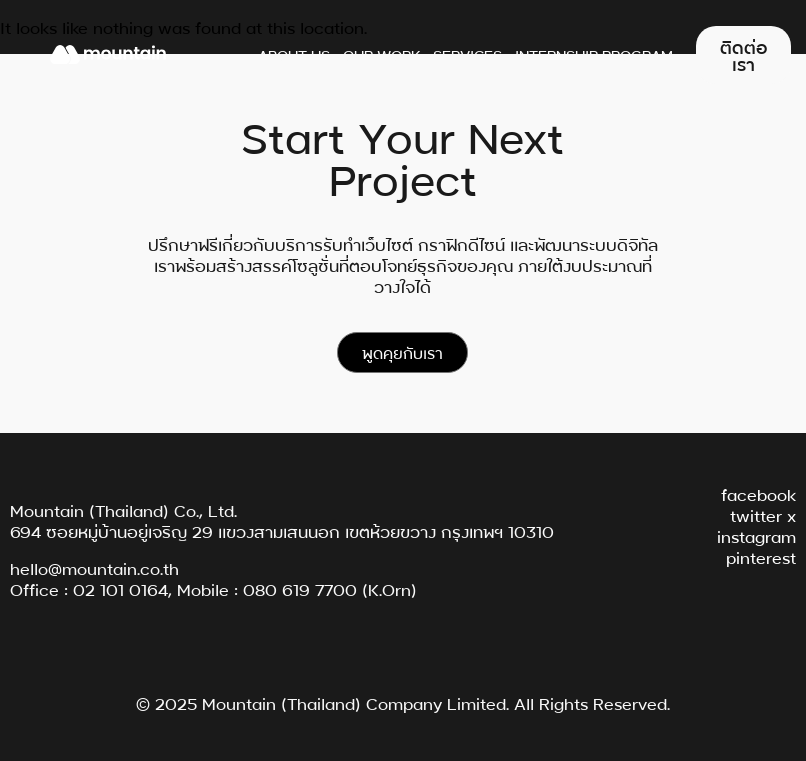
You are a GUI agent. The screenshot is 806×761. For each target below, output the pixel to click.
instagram (756, 535)
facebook (758, 493)
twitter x (763, 514)
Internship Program (594, 54)
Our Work (381, 54)
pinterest (761, 556)
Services (467, 54)
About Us (294, 54)
